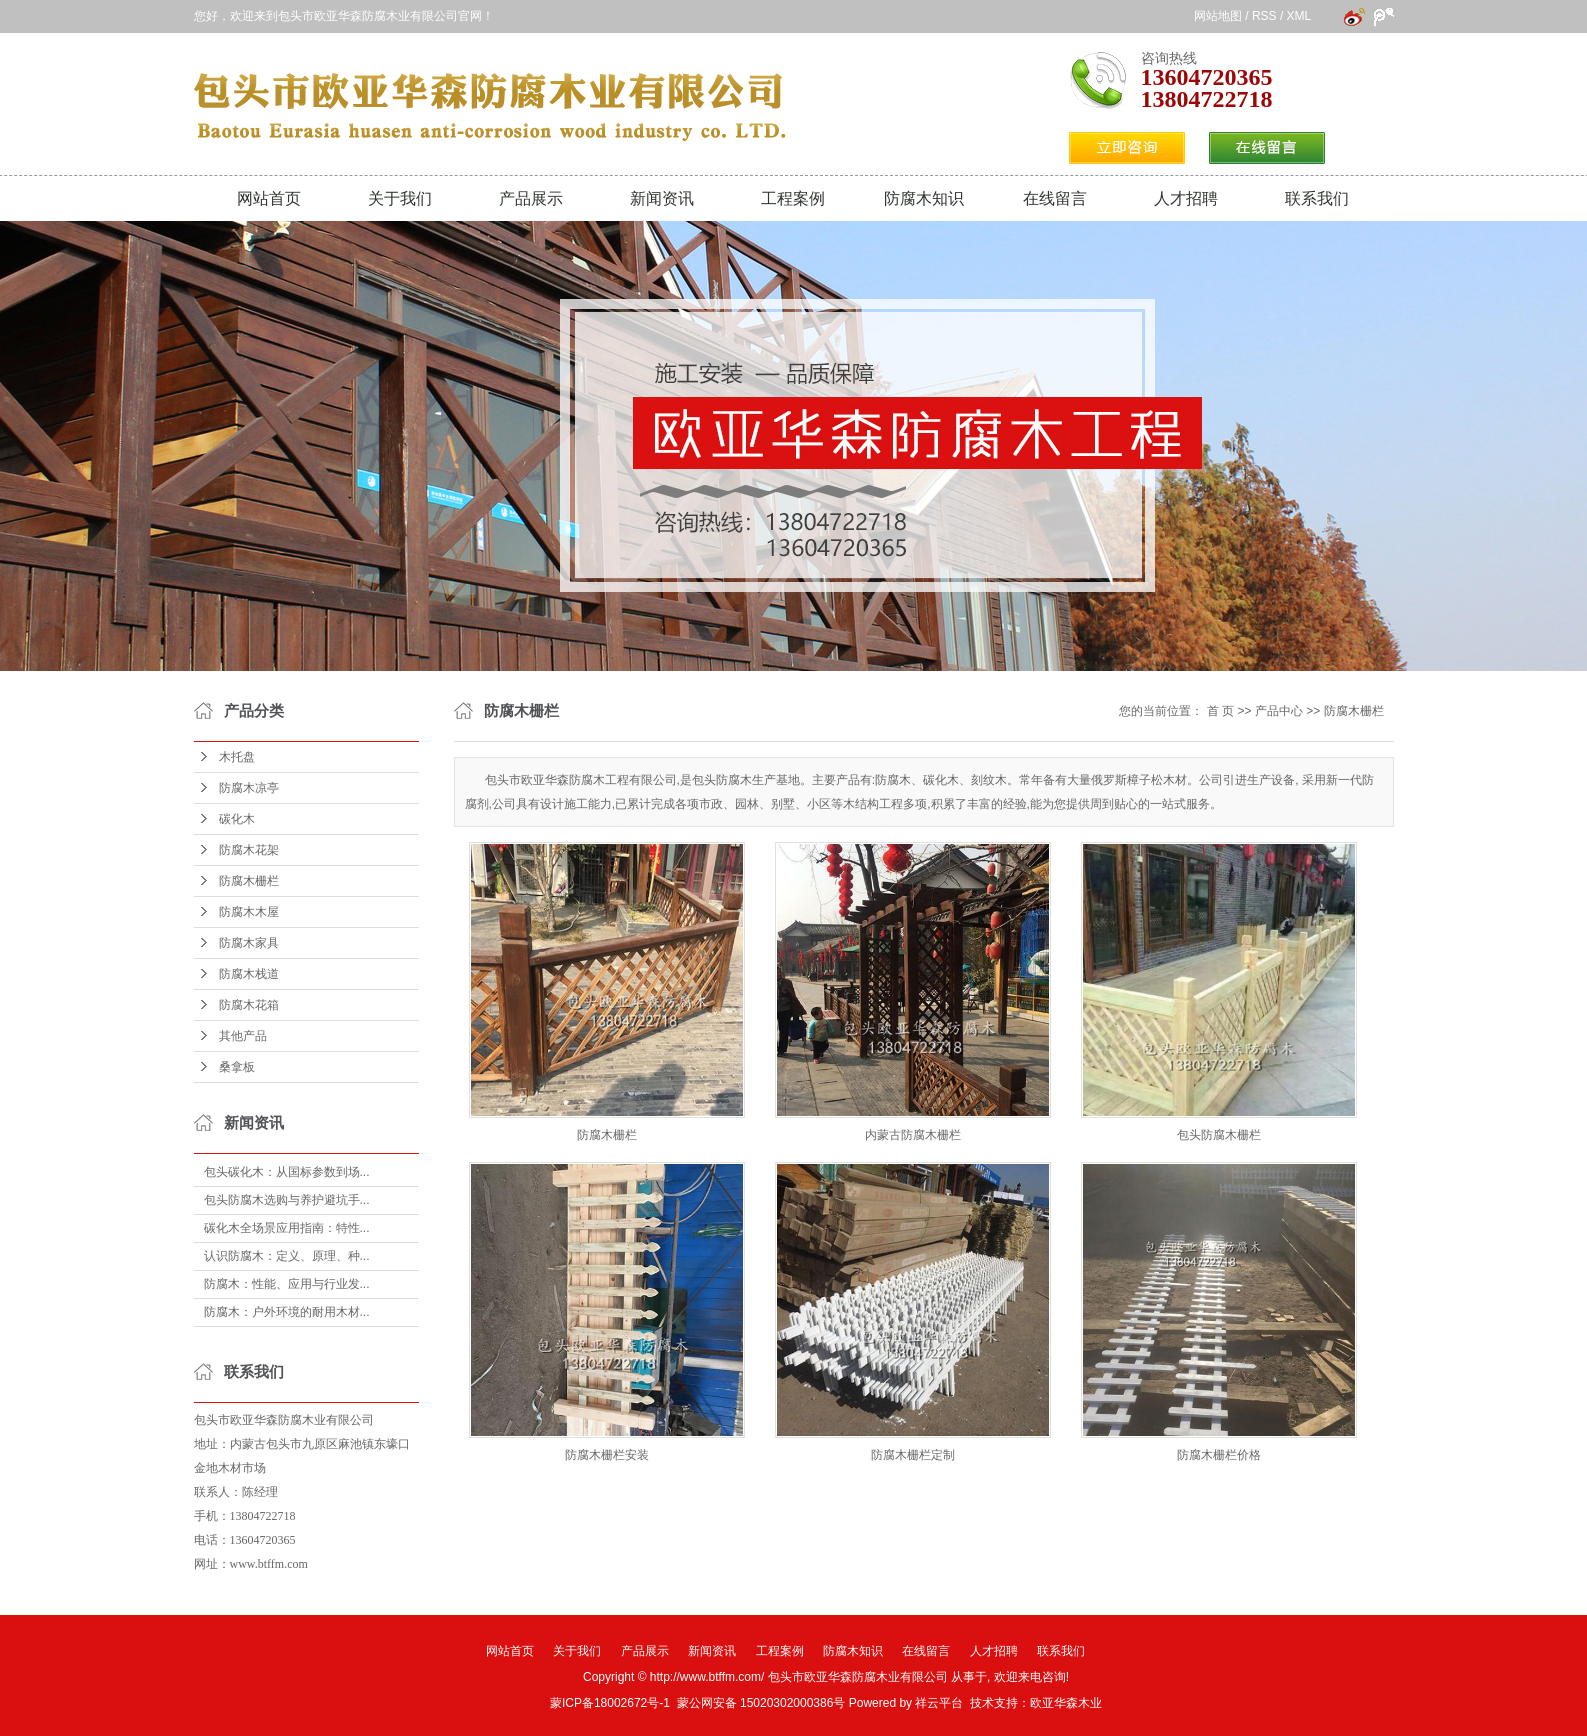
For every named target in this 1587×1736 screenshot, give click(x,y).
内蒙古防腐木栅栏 (913, 1135)
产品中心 (1279, 711)
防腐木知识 (924, 198)
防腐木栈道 (249, 974)
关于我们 (400, 198)
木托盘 (237, 757)
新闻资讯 (662, 198)
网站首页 (269, 198)
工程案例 (793, 198)
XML (1299, 16)
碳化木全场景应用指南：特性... (287, 1228)
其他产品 (243, 1036)
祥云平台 (939, 1703)
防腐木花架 (249, 850)
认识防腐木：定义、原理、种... (287, 1256)
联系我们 (1317, 198)
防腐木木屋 (249, 912)
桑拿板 (237, 1067)
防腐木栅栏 (249, 881)
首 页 (1220, 711)
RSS (1264, 16)
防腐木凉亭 (249, 788)
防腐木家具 (249, 943)
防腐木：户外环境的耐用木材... (287, 1312)
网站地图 (1218, 16)
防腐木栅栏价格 (1219, 1455)
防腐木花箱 (249, 1005)
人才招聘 (1186, 198)
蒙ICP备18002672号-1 (610, 1703)
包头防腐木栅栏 (1219, 1135)
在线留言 (1055, 198)
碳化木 (237, 819)
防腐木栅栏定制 (913, 1455)
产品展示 (531, 198)
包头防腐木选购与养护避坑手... (287, 1200)
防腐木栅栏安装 (607, 1455)
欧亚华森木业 (1066, 1703)
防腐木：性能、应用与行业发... (287, 1284)
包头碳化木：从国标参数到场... (287, 1172)
